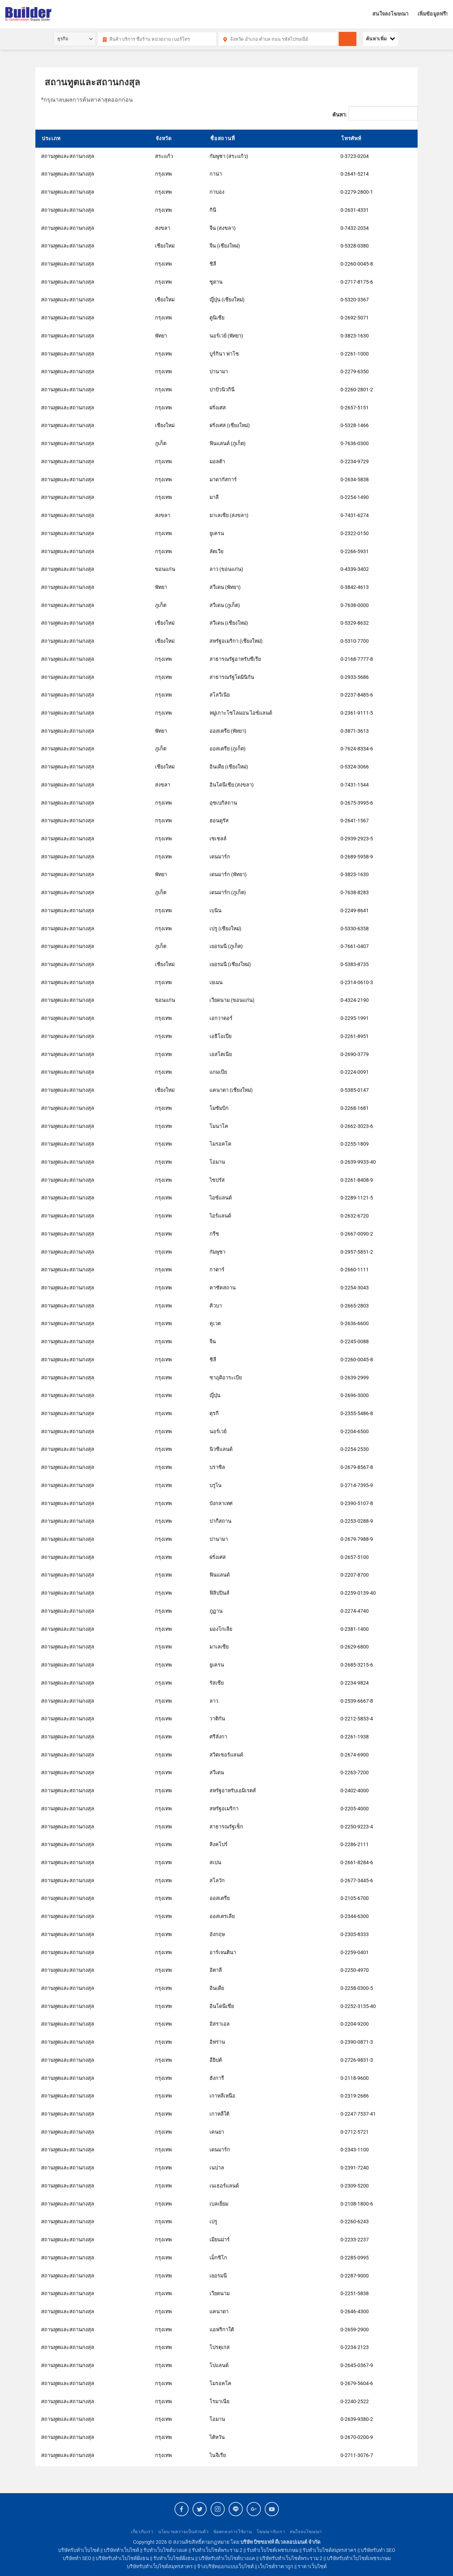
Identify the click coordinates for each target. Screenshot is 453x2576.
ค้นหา (350, 43)
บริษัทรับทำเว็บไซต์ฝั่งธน (122, 2558)
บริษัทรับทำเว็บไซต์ (78, 2550)
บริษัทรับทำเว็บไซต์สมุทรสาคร (160, 2567)
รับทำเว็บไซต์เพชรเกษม (272, 2550)
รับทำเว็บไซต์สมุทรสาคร (329, 2550)
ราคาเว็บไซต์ (312, 2567)
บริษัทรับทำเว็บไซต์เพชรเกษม (359, 2558)
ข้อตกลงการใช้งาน (232, 2531)
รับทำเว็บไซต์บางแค (165, 2550)
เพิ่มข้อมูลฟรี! (433, 14)
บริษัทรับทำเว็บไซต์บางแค (227, 2558)
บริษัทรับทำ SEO (378, 2550)
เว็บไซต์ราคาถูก (275, 2567)
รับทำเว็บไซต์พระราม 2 (217, 2550)
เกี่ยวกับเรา (142, 2531)
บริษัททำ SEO (77, 2558)
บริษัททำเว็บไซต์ (121, 2550)
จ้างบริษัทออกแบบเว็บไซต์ (225, 2567)
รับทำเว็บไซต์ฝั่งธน (173, 2558)
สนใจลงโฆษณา (390, 14)
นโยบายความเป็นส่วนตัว (183, 2531)
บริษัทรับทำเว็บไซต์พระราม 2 (290, 2558)
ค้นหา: (339, 115)
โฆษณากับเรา (271, 2531)
